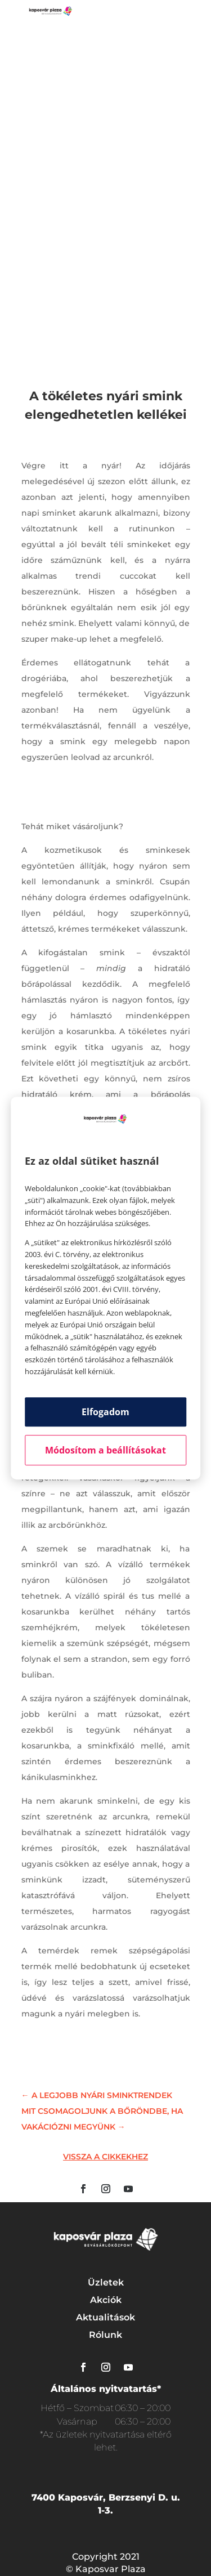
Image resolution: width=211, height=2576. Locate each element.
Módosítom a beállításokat (105, 1450)
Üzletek (106, 2282)
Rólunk (105, 2334)
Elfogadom (105, 1412)
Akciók (106, 2300)
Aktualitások (105, 2317)
